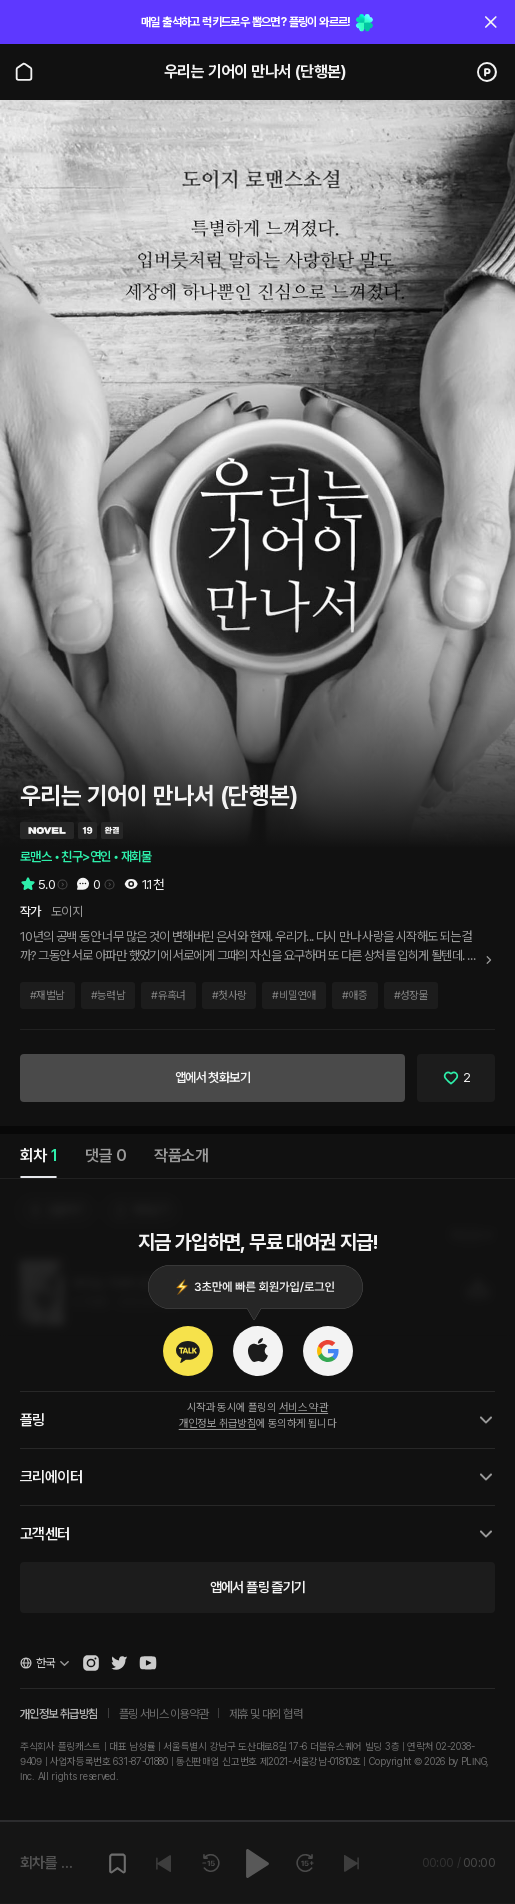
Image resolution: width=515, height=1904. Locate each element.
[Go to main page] (24, 72)
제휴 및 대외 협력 (265, 1714)
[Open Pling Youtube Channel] (148, 1663)
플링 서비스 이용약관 (163, 1714)
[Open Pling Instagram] (91, 1663)
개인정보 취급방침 (218, 1423)
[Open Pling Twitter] (119, 1663)
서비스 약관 (303, 1407)
